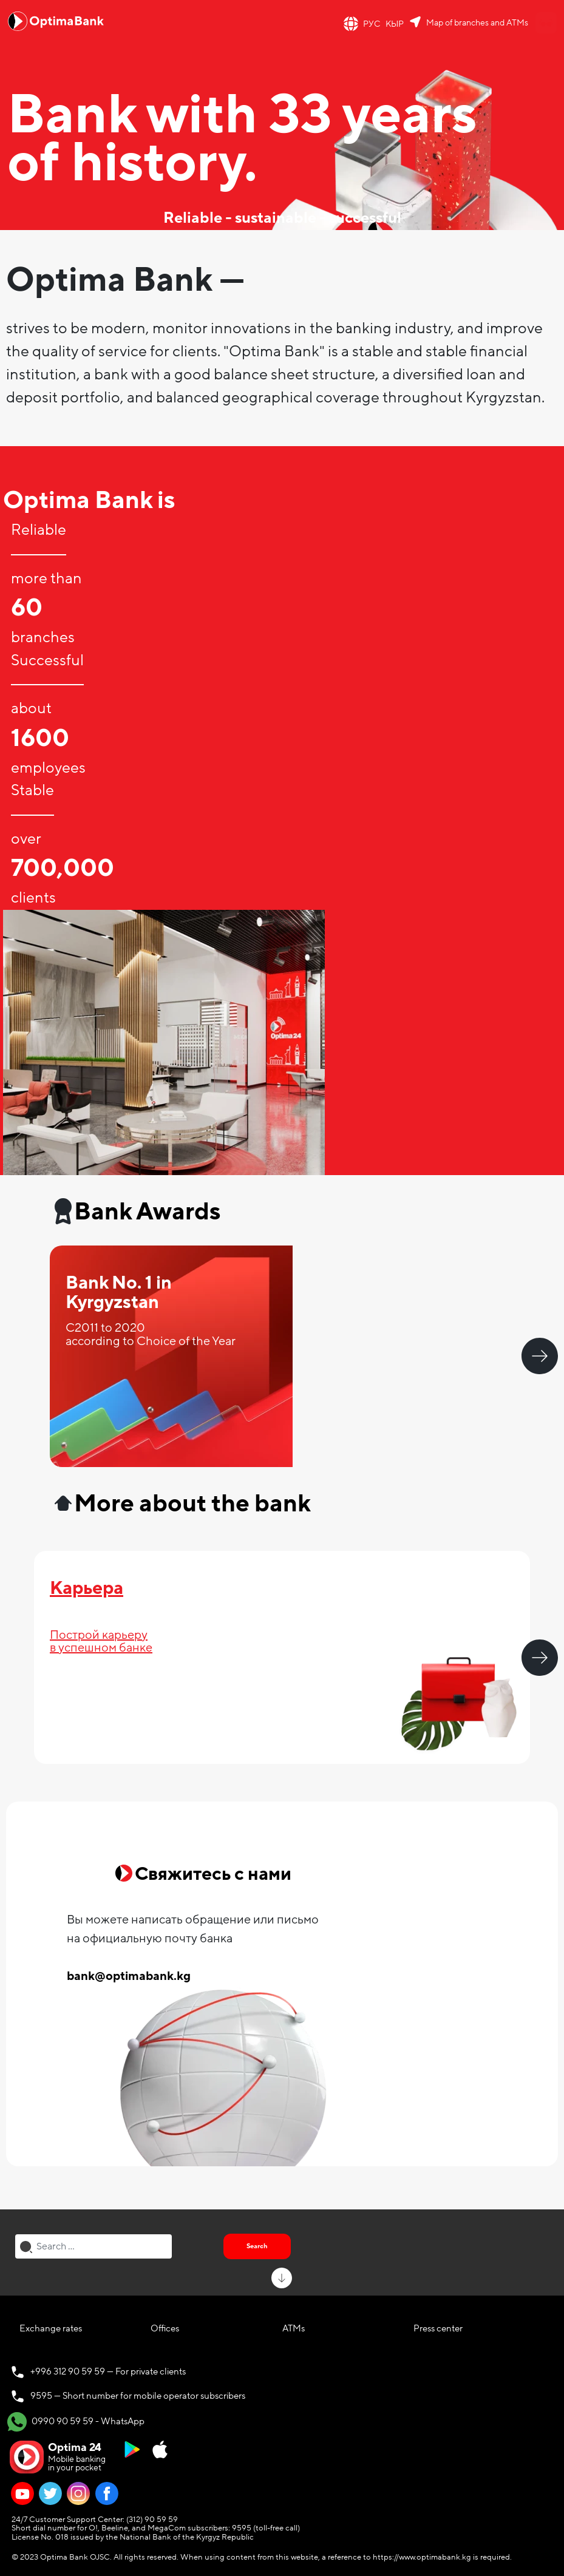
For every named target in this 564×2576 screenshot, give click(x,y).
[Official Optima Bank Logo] (55, 20)
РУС (372, 24)
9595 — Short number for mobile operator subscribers (137, 2396)
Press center (438, 2328)
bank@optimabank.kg (129, 1976)
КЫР (395, 24)
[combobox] (93, 2246)
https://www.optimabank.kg (422, 2557)
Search (257, 2246)
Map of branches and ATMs (477, 23)
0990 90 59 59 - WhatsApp (75, 2422)
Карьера (86, 1588)
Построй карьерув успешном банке (101, 1641)
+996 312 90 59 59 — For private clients (108, 2371)
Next (540, 1356)
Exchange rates (50, 2328)
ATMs (293, 2328)
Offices (165, 2328)
